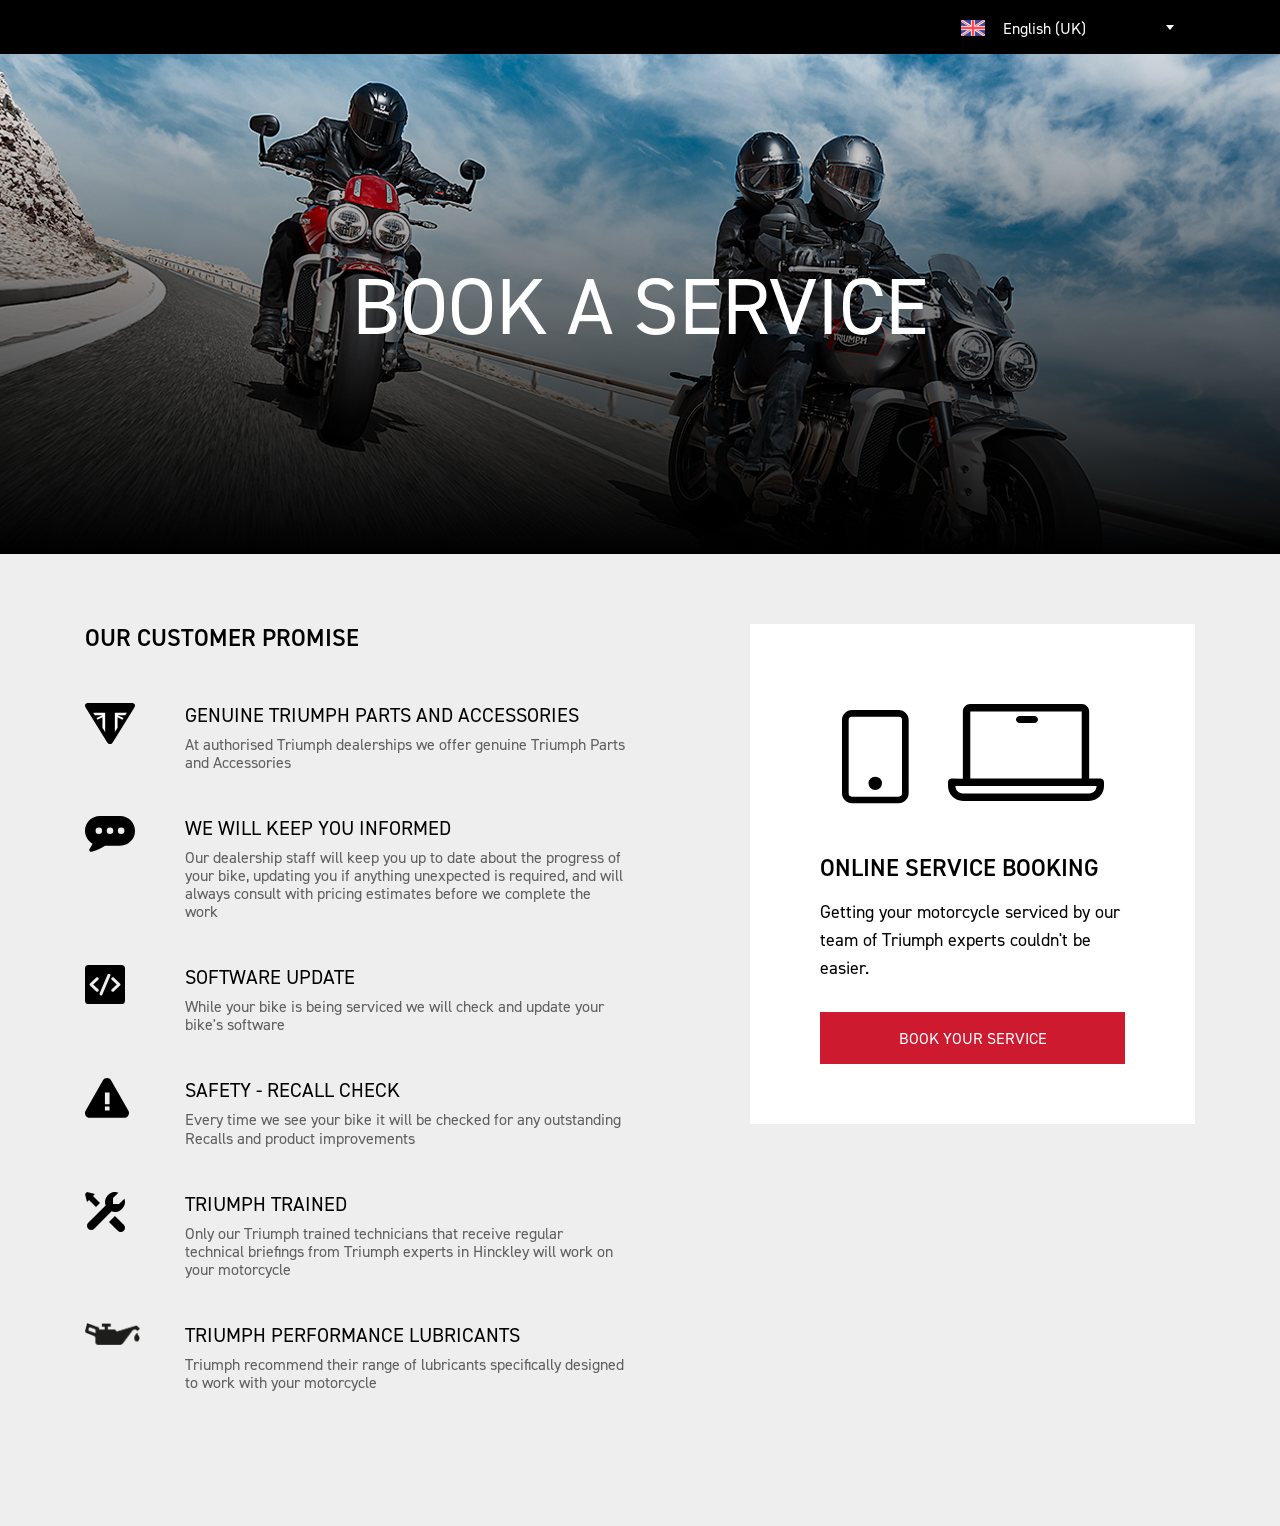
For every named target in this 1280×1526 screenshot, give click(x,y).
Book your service (973, 1038)
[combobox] (1070, 27)
